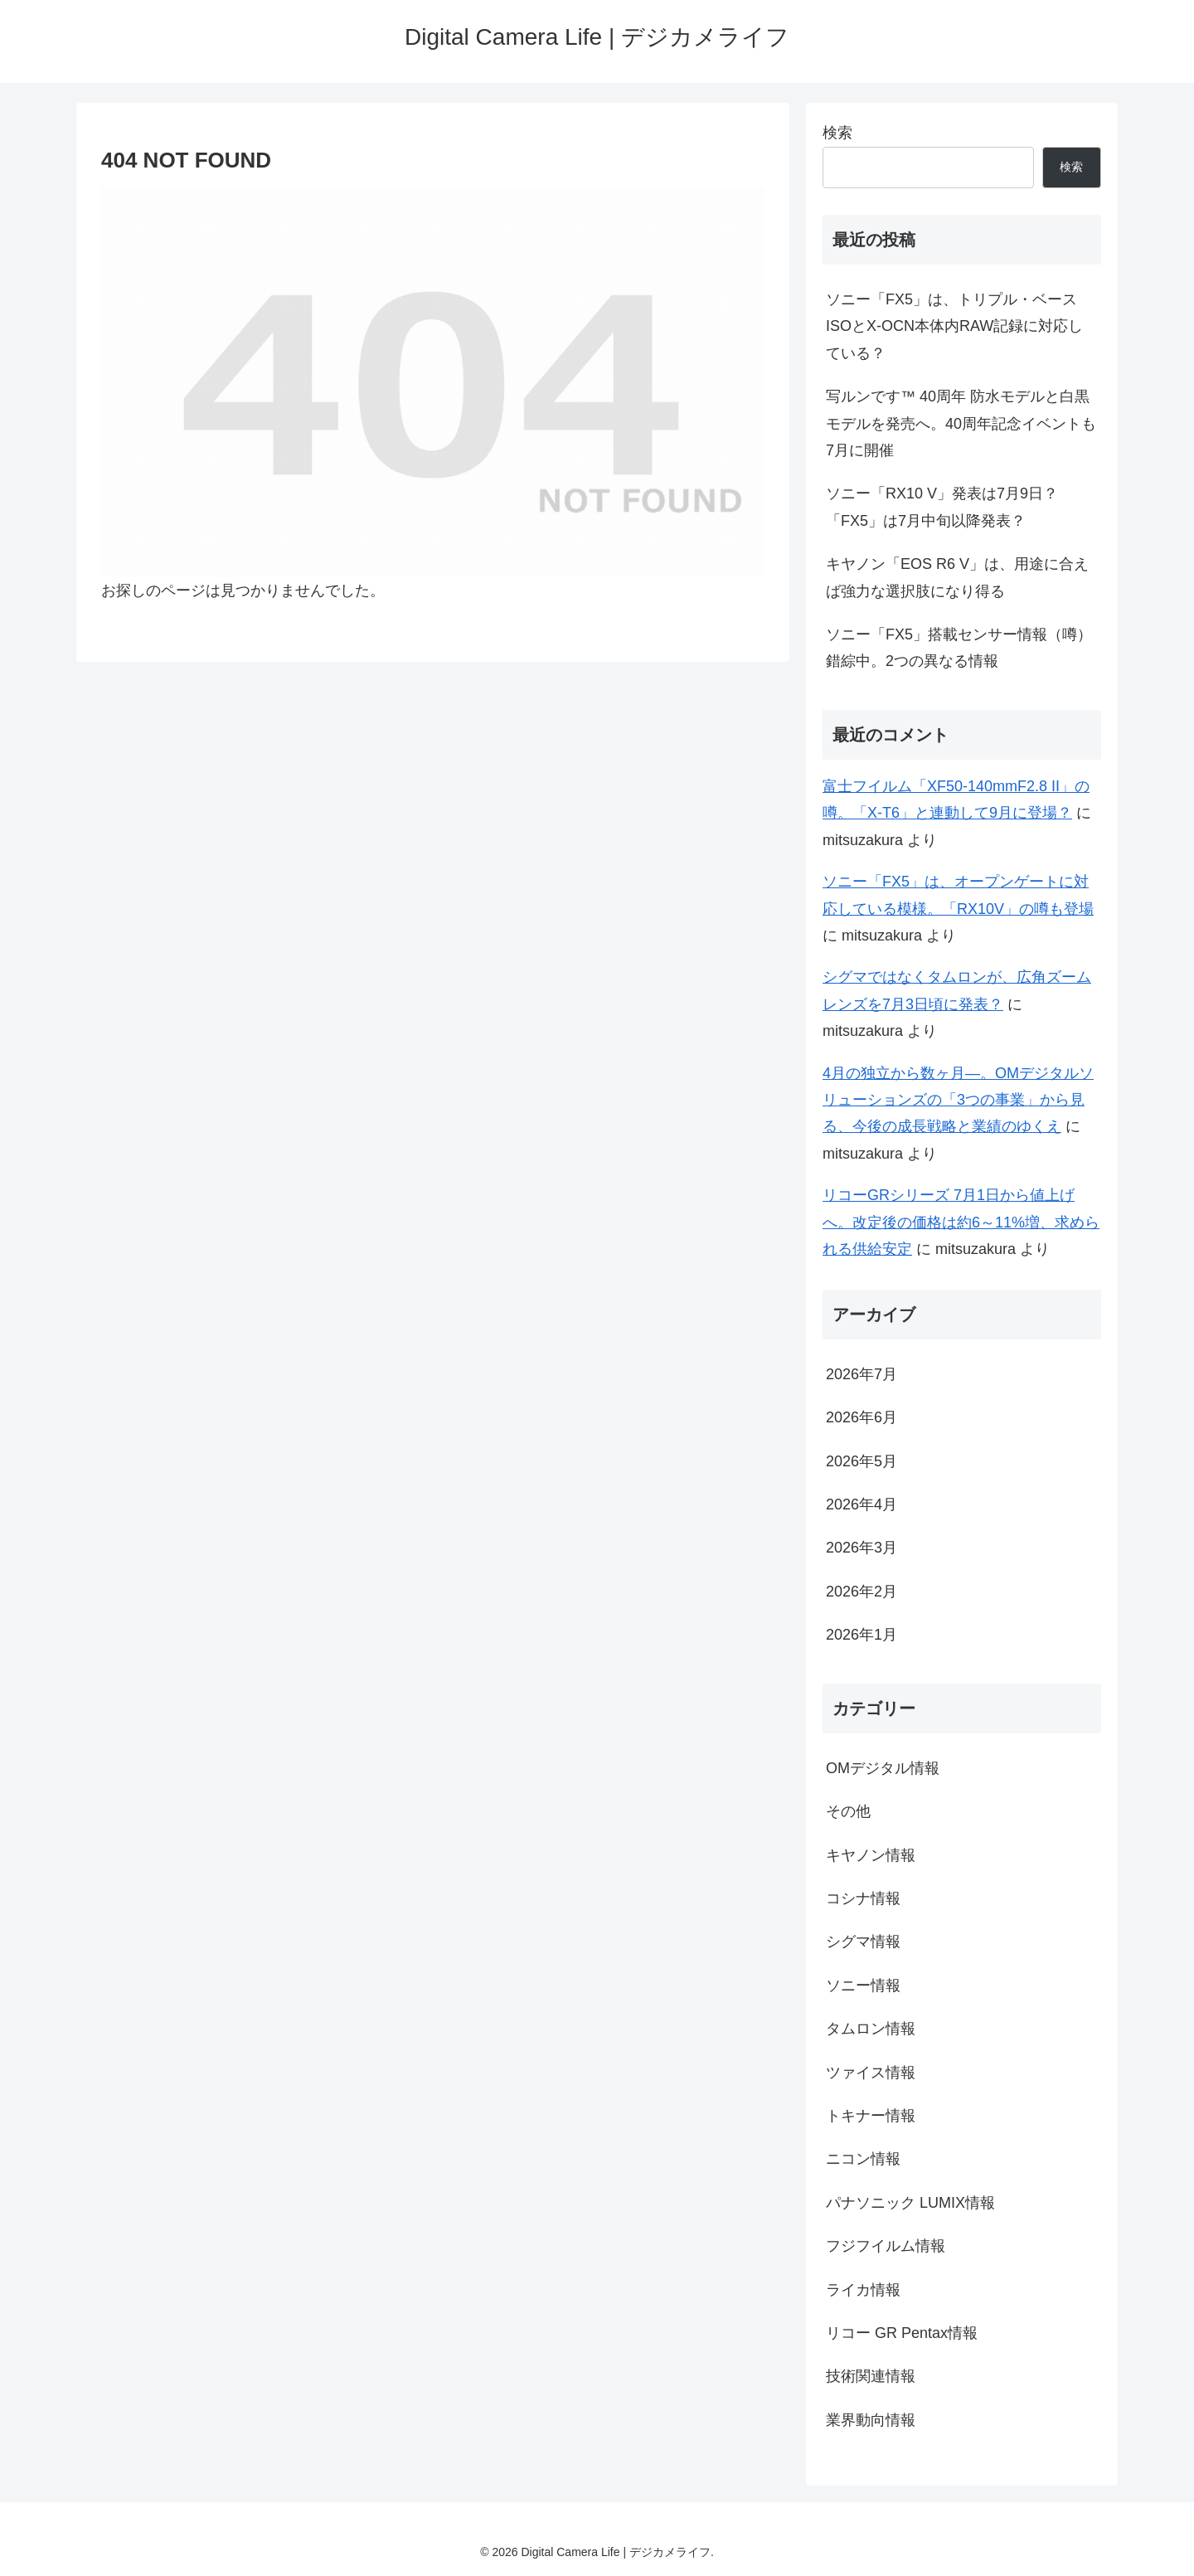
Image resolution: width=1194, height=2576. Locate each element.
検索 (837, 132)
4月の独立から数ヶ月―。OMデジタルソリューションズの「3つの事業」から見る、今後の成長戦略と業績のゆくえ (958, 1100)
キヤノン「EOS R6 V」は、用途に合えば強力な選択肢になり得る (957, 577)
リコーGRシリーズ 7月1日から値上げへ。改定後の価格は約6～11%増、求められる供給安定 (961, 1222)
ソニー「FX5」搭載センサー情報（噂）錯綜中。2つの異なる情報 (959, 647)
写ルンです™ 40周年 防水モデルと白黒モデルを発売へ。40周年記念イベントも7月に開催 (961, 423)
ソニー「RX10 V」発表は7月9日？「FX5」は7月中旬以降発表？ (942, 506)
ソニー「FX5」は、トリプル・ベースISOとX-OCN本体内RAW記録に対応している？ (954, 326)
